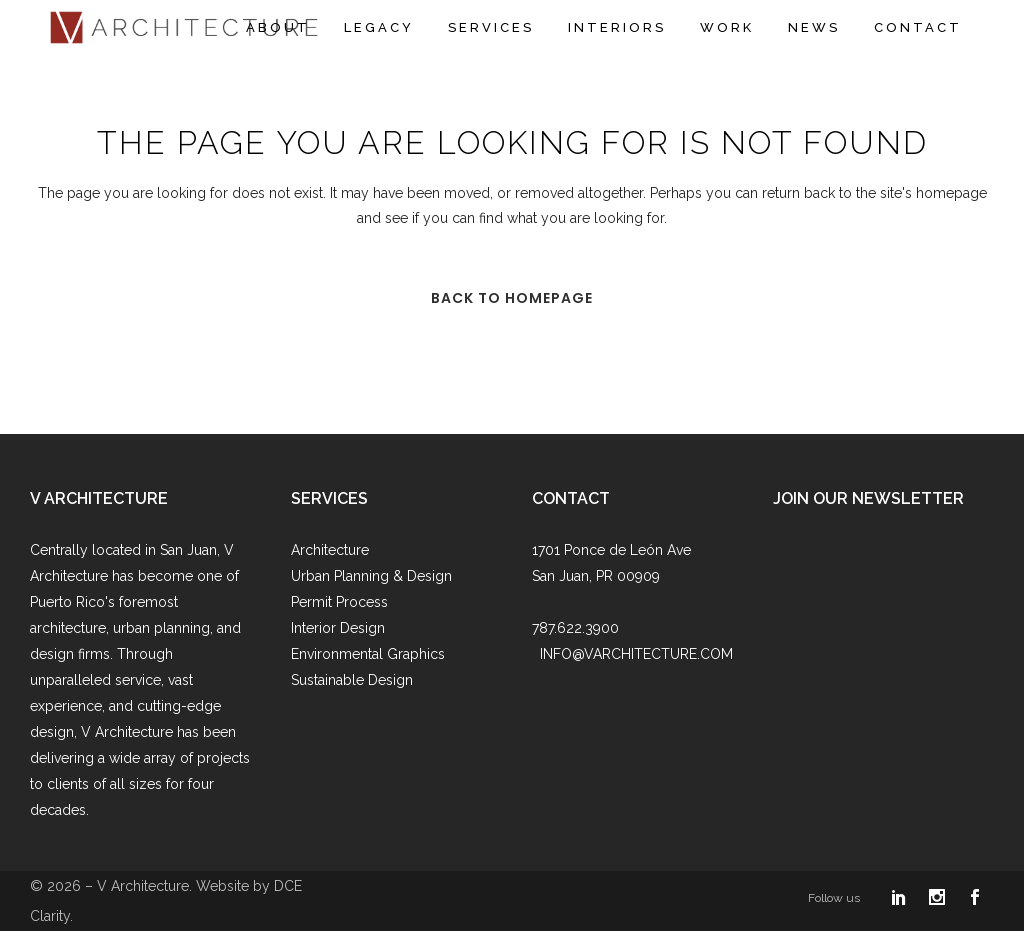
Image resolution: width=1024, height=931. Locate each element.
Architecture (330, 550)
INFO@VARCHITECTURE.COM (636, 654)
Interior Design (338, 628)
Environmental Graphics (368, 654)
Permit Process (339, 602)
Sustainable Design (352, 680)
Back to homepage (512, 298)
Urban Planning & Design (371, 576)
